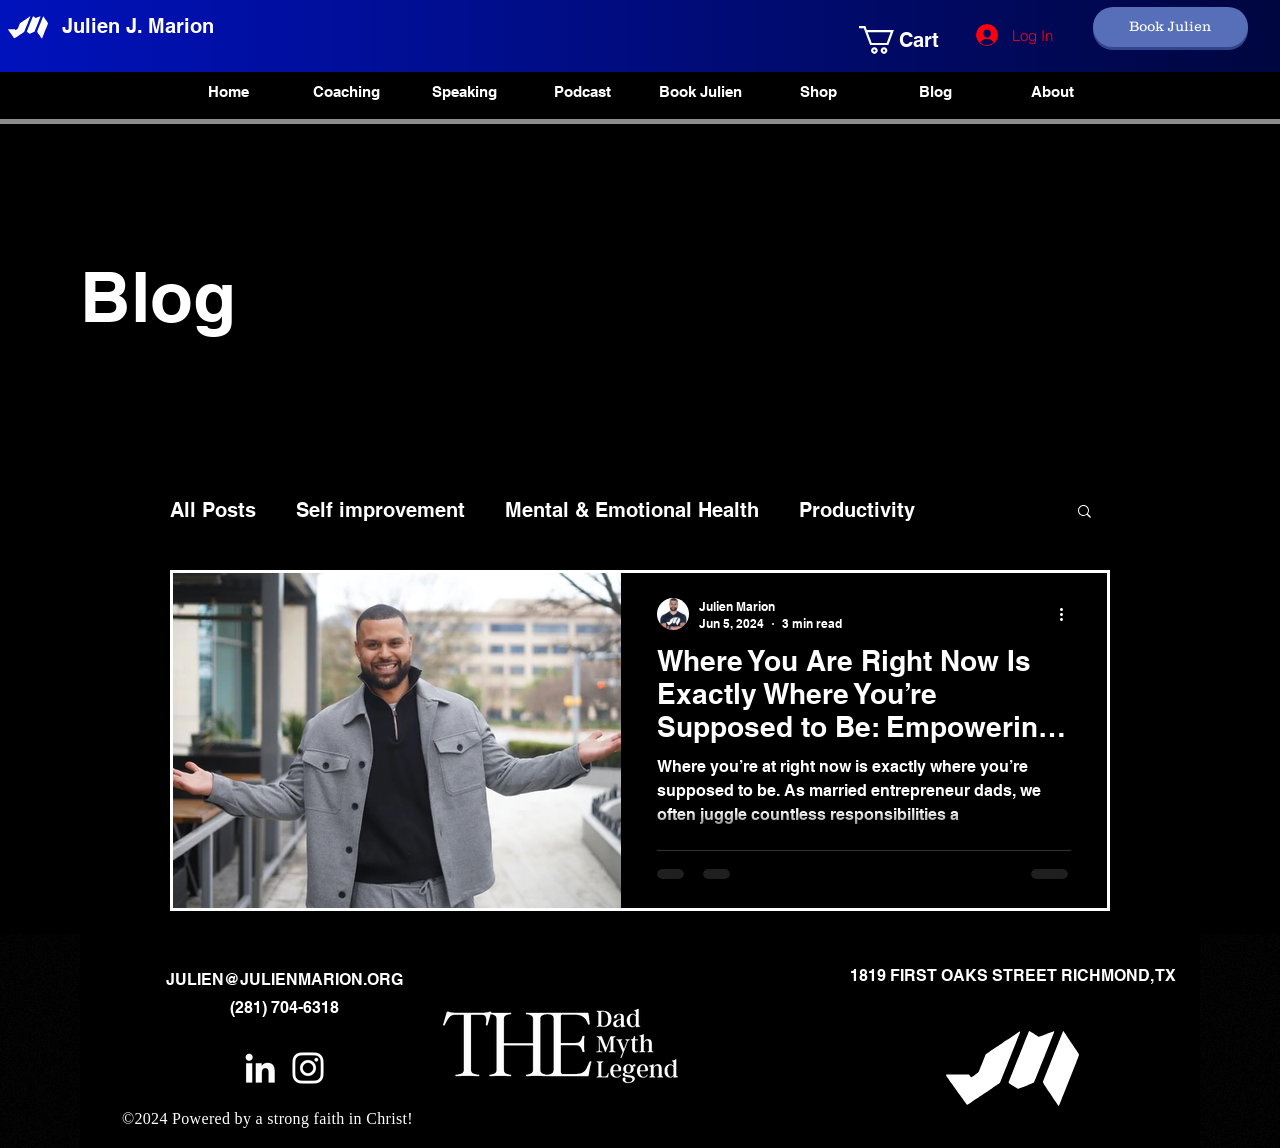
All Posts (213, 510)
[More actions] (1068, 614)
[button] (886, 40)
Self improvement (380, 510)
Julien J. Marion (138, 26)
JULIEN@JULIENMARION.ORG (284, 979)
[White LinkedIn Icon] (260, 1068)
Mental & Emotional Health (632, 510)
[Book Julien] (1170, 27)
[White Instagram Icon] (308, 1068)
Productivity (857, 510)
